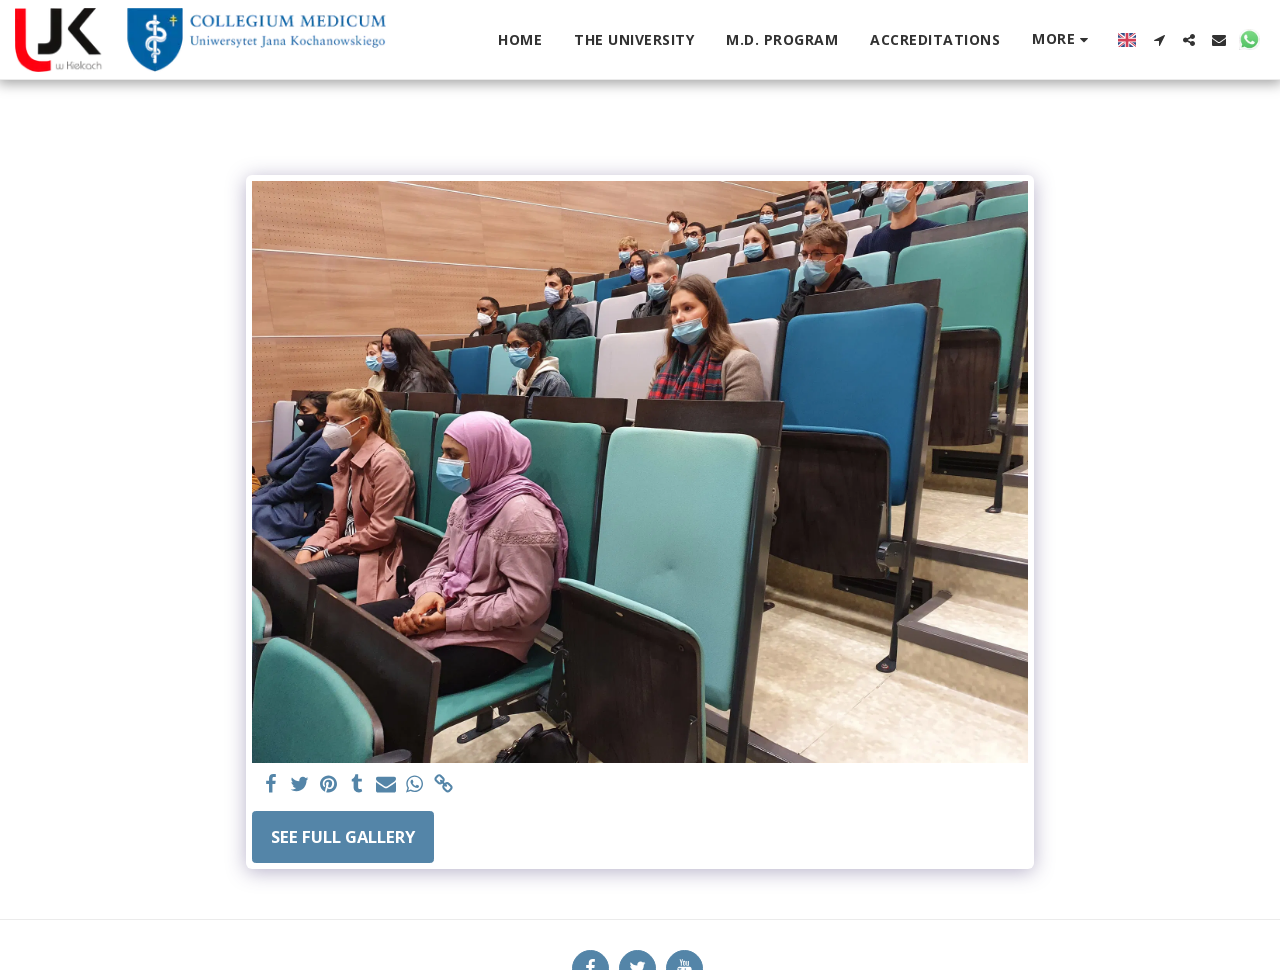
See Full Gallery (343, 836)
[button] (1159, 40)
